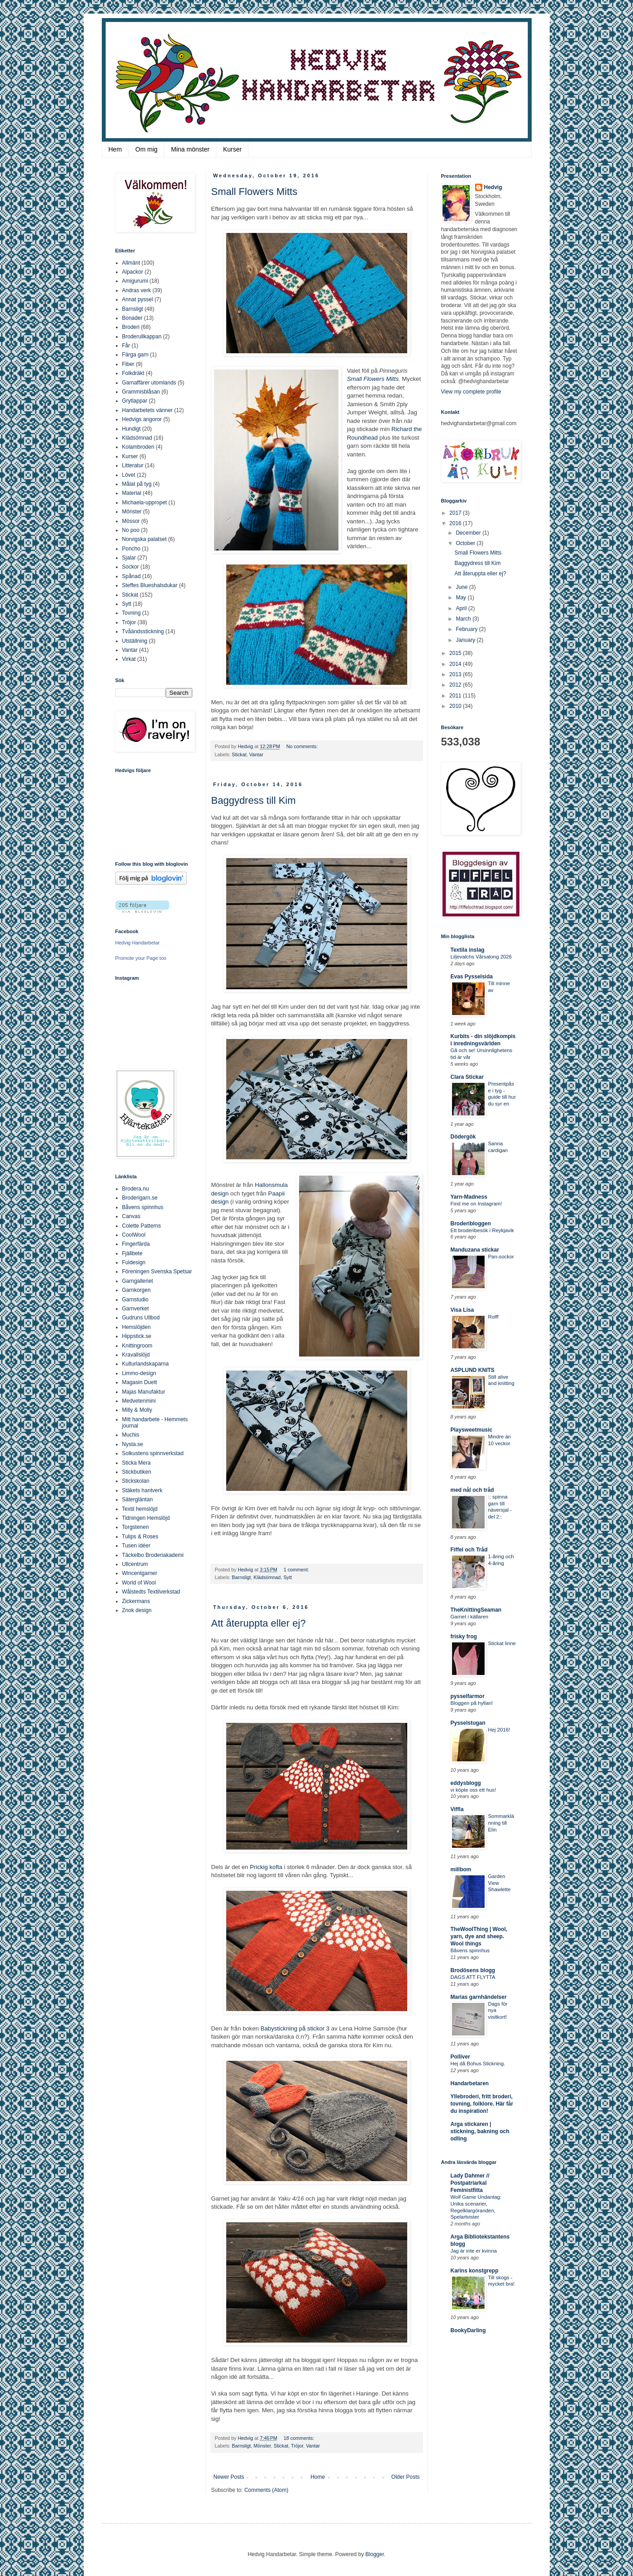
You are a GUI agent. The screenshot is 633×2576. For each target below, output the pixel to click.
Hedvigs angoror (142, 419)
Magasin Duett (139, 1382)
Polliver (460, 2057)
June (462, 587)
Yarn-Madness (469, 1197)
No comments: (302, 746)
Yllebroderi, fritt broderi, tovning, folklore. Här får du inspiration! (482, 2103)
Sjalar (129, 558)
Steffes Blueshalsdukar (150, 585)
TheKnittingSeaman (476, 1610)
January (466, 640)
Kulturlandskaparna (145, 1364)
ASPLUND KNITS (473, 1370)
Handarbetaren (470, 2083)
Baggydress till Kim (253, 800)
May (461, 597)
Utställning (135, 641)
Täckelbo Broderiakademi (153, 1555)
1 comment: (296, 1569)
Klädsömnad (267, 1577)
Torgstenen (135, 1527)
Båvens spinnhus (142, 1207)
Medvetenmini (139, 1401)
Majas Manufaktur (143, 1392)
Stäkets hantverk (142, 1490)
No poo (131, 530)
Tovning (131, 613)
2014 (456, 664)
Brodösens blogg (473, 1970)
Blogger (375, 2554)
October (466, 543)
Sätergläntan (137, 1499)
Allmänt (131, 263)
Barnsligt (241, 1577)
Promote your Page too (141, 958)
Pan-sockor (501, 1256)
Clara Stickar (467, 1077)
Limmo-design (139, 1373)
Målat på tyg (137, 484)
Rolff (493, 1316)
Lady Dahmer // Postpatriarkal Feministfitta (470, 2183)
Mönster (262, 2445)
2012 (456, 685)
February (467, 629)
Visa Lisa (462, 1310)
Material (132, 493)
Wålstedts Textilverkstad (151, 1592)
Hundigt (131, 429)
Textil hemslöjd (140, 1509)
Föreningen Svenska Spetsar (157, 1271)
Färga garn (135, 354)
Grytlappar (135, 401)
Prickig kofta (266, 1867)
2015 (456, 653)
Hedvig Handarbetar (137, 942)
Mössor (131, 521)
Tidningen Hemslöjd (146, 1518)
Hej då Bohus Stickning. (478, 2063)
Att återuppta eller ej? (258, 1623)
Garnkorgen (136, 1290)
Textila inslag (468, 950)
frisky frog (464, 1636)
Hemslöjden (136, 1327)
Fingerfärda (136, 1244)
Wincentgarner (139, 1573)
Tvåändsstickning (143, 631)
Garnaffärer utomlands (149, 383)
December (469, 533)
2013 (456, 674)
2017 (456, 513)
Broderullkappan (142, 336)
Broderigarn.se (140, 1198)
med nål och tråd (472, 1490)
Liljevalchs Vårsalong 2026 (481, 956)
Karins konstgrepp (475, 2271)
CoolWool (134, 1235)
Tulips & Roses (140, 1536)
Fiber (128, 364)
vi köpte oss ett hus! (473, 1790)
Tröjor (297, 2445)
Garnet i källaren (470, 1616)
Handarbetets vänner (147, 410)
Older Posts (405, 2477)
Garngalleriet (137, 1281)
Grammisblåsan (141, 392)
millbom (461, 1869)
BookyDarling (468, 2330)
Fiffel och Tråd (469, 1550)
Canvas (131, 1216)
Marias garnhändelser (479, 1997)
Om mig (146, 149)
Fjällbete (132, 1253)
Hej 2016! (499, 1729)
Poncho (131, 549)
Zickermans (136, 1601)
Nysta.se (132, 1444)
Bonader (132, 318)
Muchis (130, 1435)
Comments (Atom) (266, 2490)
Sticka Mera (136, 1463)
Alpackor (132, 272)
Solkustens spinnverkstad (153, 1453)
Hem (115, 149)
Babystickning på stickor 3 (295, 2028)
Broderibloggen (471, 1223)
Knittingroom (137, 1346)
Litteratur (132, 465)
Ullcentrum (135, 1564)
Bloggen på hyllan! (472, 1703)
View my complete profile (471, 392)
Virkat (129, 659)
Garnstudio (135, 1299)
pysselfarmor (468, 1696)
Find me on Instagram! (476, 1203)
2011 (456, 696)
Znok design (137, 1610)
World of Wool (139, 1583)
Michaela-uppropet (144, 502)
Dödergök (463, 1137)
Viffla (457, 1809)
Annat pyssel (137, 299)
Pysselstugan (468, 1723)
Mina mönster (190, 149)
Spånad (131, 576)
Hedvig (493, 187)
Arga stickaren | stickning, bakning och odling (480, 2131)
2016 (456, 523)
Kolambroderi (138, 447)
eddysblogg (466, 1783)
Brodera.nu (135, 1189)
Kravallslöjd (136, 1355)
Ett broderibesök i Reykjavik (482, 1230)
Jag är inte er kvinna (474, 2250)
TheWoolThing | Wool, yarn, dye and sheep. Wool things (479, 1936)
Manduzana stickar (475, 1250)
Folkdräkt (133, 373)
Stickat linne (502, 1643)
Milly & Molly (137, 1410)
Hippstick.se (137, 1336)
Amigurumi (135, 281)
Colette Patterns (141, 1226)
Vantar (256, 754)
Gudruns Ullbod (141, 1317)
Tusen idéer (136, 1545)
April (462, 608)
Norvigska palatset (144, 539)
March (464, 619)
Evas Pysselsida (472, 976)
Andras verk (136, 290)
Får (126, 345)
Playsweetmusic (472, 1430)
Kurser (232, 149)
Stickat (239, 754)
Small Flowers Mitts (254, 191)
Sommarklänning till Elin (501, 1822)
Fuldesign (134, 1262)
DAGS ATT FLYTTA (473, 1977)
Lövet (128, 475)
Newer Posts (229, 2477)
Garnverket (135, 1308)
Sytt (287, 1577)
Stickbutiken (137, 1472)
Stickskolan (136, 1481)
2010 (456, 706)
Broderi (131, 327)
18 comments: (299, 2438)
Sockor (130, 567)
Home (317, 2477)
